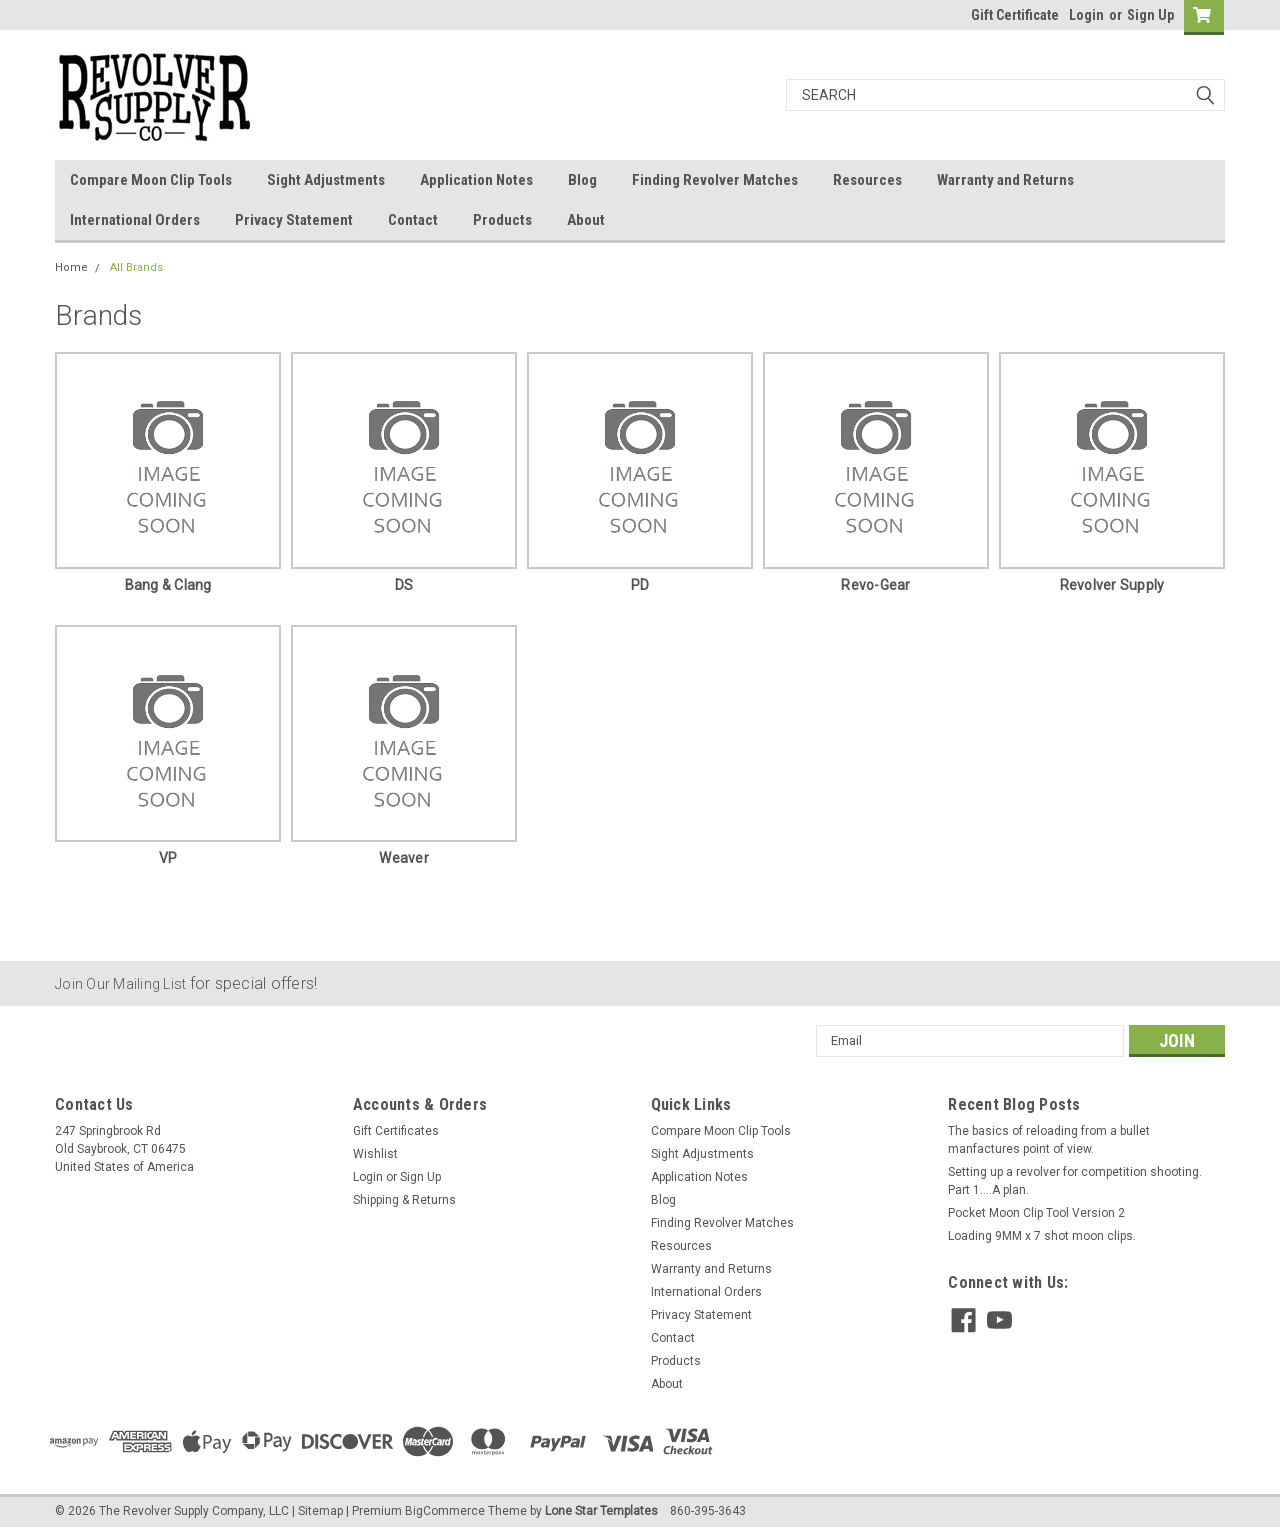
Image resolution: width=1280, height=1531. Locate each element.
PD (640, 585)
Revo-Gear (875, 585)
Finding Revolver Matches (715, 180)
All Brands (136, 267)
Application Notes (476, 180)
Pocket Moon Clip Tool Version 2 (1036, 1213)
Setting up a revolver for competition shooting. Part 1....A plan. (1075, 1181)
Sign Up (1150, 15)
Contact (413, 220)
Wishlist (375, 1154)
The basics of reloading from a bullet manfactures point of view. (1049, 1140)
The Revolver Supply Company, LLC (194, 1511)
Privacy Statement (294, 220)
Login (1086, 15)
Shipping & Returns (404, 1200)
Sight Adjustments (326, 180)
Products (502, 220)
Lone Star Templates (601, 1511)
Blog (582, 180)
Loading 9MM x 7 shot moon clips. (1042, 1236)
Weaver (404, 858)
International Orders (135, 220)
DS (404, 585)
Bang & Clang (168, 585)
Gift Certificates (396, 1131)
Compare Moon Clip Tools (151, 180)
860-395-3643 (708, 1511)
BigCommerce (445, 1511)
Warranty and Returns (1005, 180)
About (586, 220)
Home (71, 267)
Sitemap (320, 1511)
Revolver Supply (1112, 585)
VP (168, 858)
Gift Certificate (1015, 15)
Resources (867, 180)
